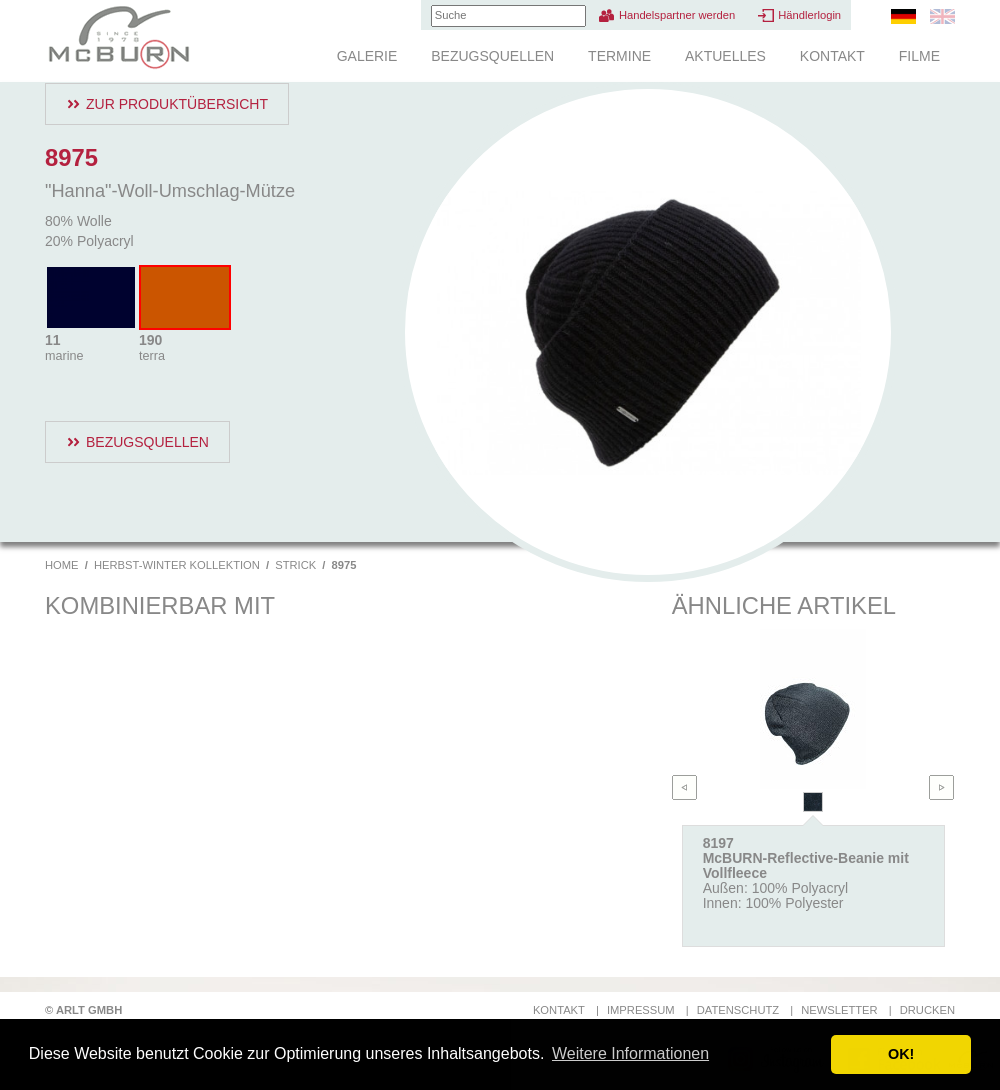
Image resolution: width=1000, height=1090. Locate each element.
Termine (619, 56)
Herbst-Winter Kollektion (177, 565)
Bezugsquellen (492, 56)
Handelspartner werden (677, 15)
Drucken (927, 1010)
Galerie (367, 56)
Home (62, 565)
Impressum (641, 1010)
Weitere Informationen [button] (630, 1053)
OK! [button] (901, 1054)
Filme (919, 56)
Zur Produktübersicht (177, 104)
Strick (295, 565)
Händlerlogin (809, 15)
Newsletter (839, 1010)
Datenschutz (738, 1010)
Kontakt (832, 56)
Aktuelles (725, 56)
